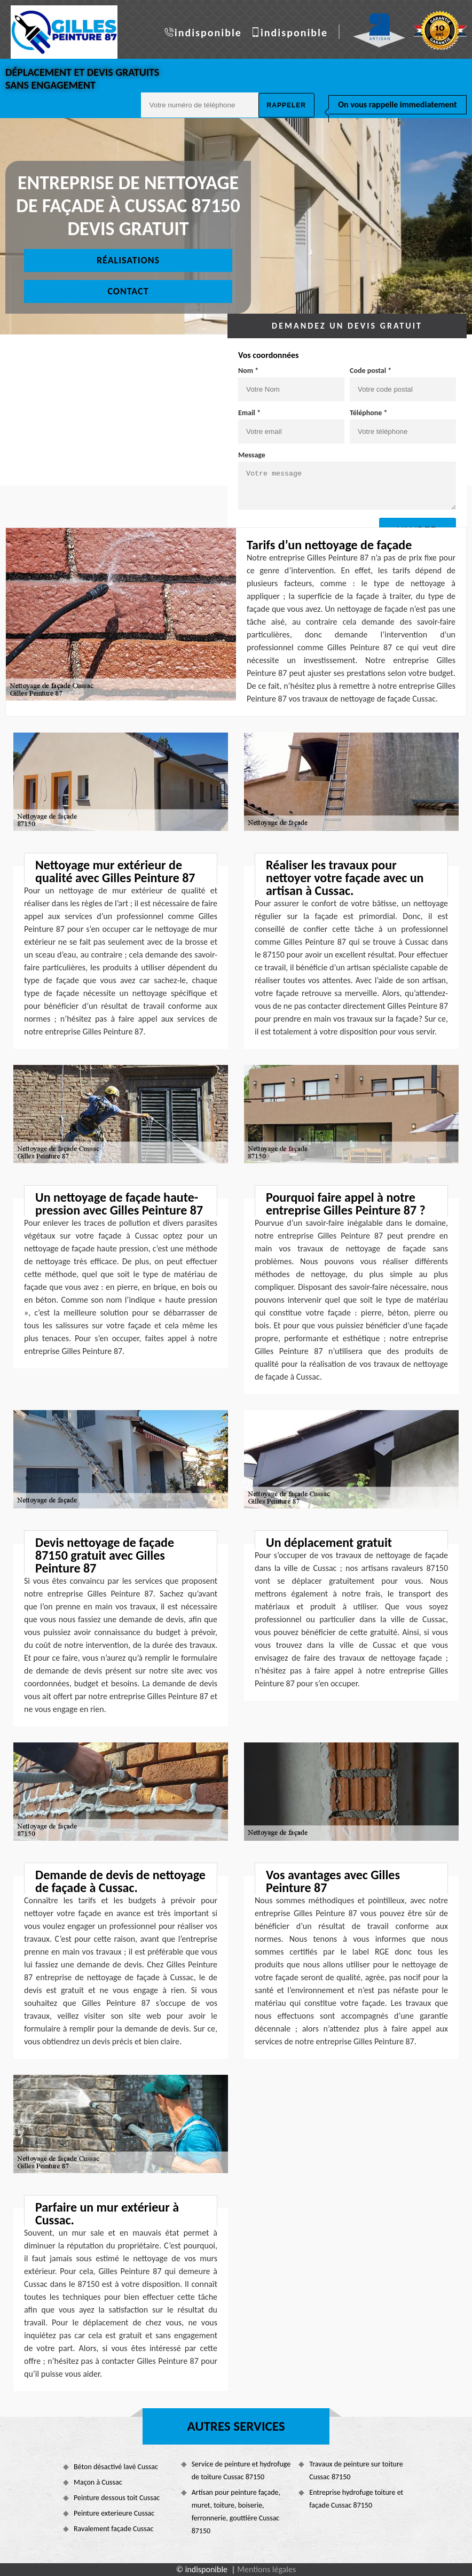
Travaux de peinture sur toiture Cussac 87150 (356, 2470)
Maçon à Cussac (98, 2482)
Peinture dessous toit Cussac (117, 2497)
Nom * (248, 370)
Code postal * (370, 370)
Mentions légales (266, 2569)
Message (251, 455)
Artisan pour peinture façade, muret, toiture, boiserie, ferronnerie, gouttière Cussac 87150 (236, 2511)
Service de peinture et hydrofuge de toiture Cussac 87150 (241, 2470)
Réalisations (128, 260)
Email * (249, 412)
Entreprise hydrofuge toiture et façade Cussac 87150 (356, 2499)
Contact (127, 291)
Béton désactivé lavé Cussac (116, 2466)
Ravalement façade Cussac (113, 2528)
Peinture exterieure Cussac (114, 2513)
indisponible (208, 32)
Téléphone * (369, 412)
